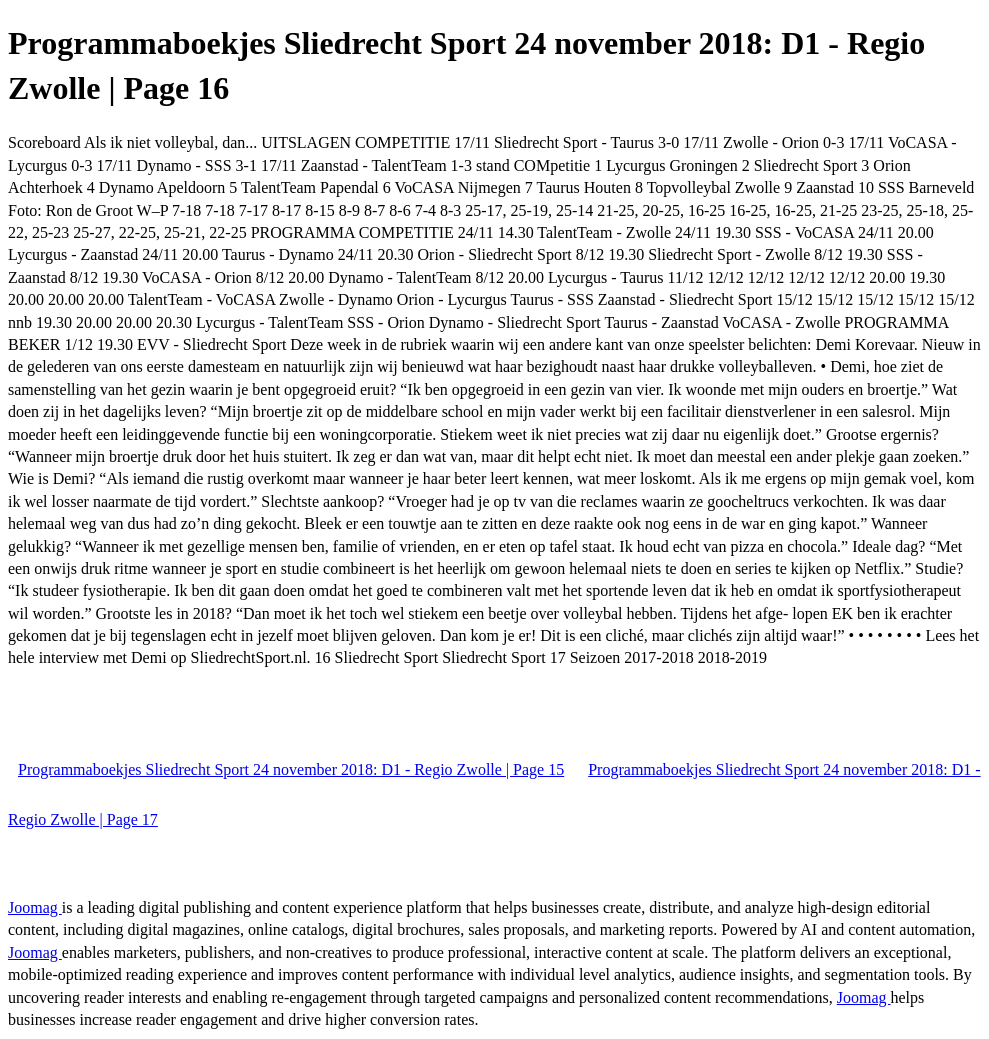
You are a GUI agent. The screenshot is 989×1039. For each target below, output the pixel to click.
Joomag (35, 907)
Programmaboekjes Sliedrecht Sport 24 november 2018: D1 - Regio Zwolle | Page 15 (291, 769)
